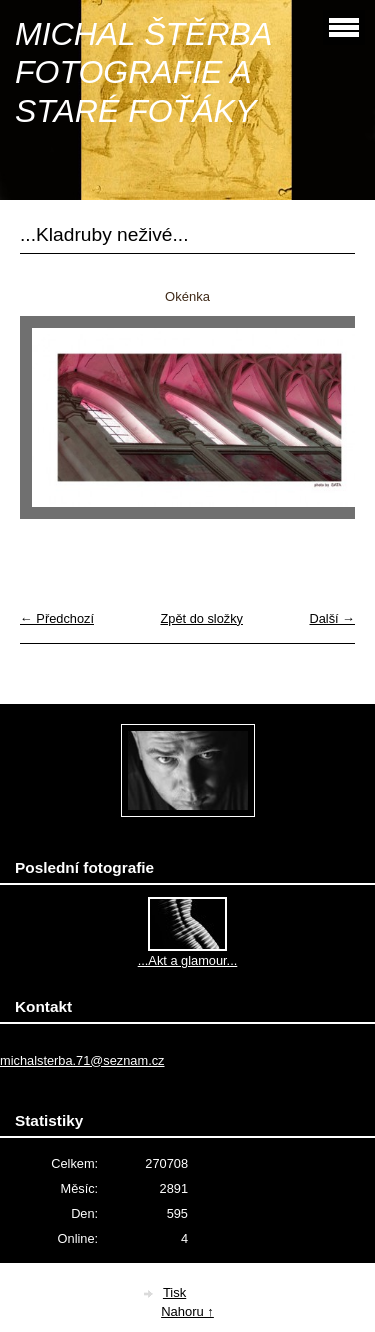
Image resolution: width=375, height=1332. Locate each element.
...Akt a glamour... (188, 960)
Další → (332, 618)
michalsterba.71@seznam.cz (82, 1060)
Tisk (174, 1292)
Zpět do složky (201, 618)
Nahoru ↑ (187, 1311)
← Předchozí (57, 618)
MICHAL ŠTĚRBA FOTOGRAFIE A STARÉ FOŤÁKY (143, 72)
